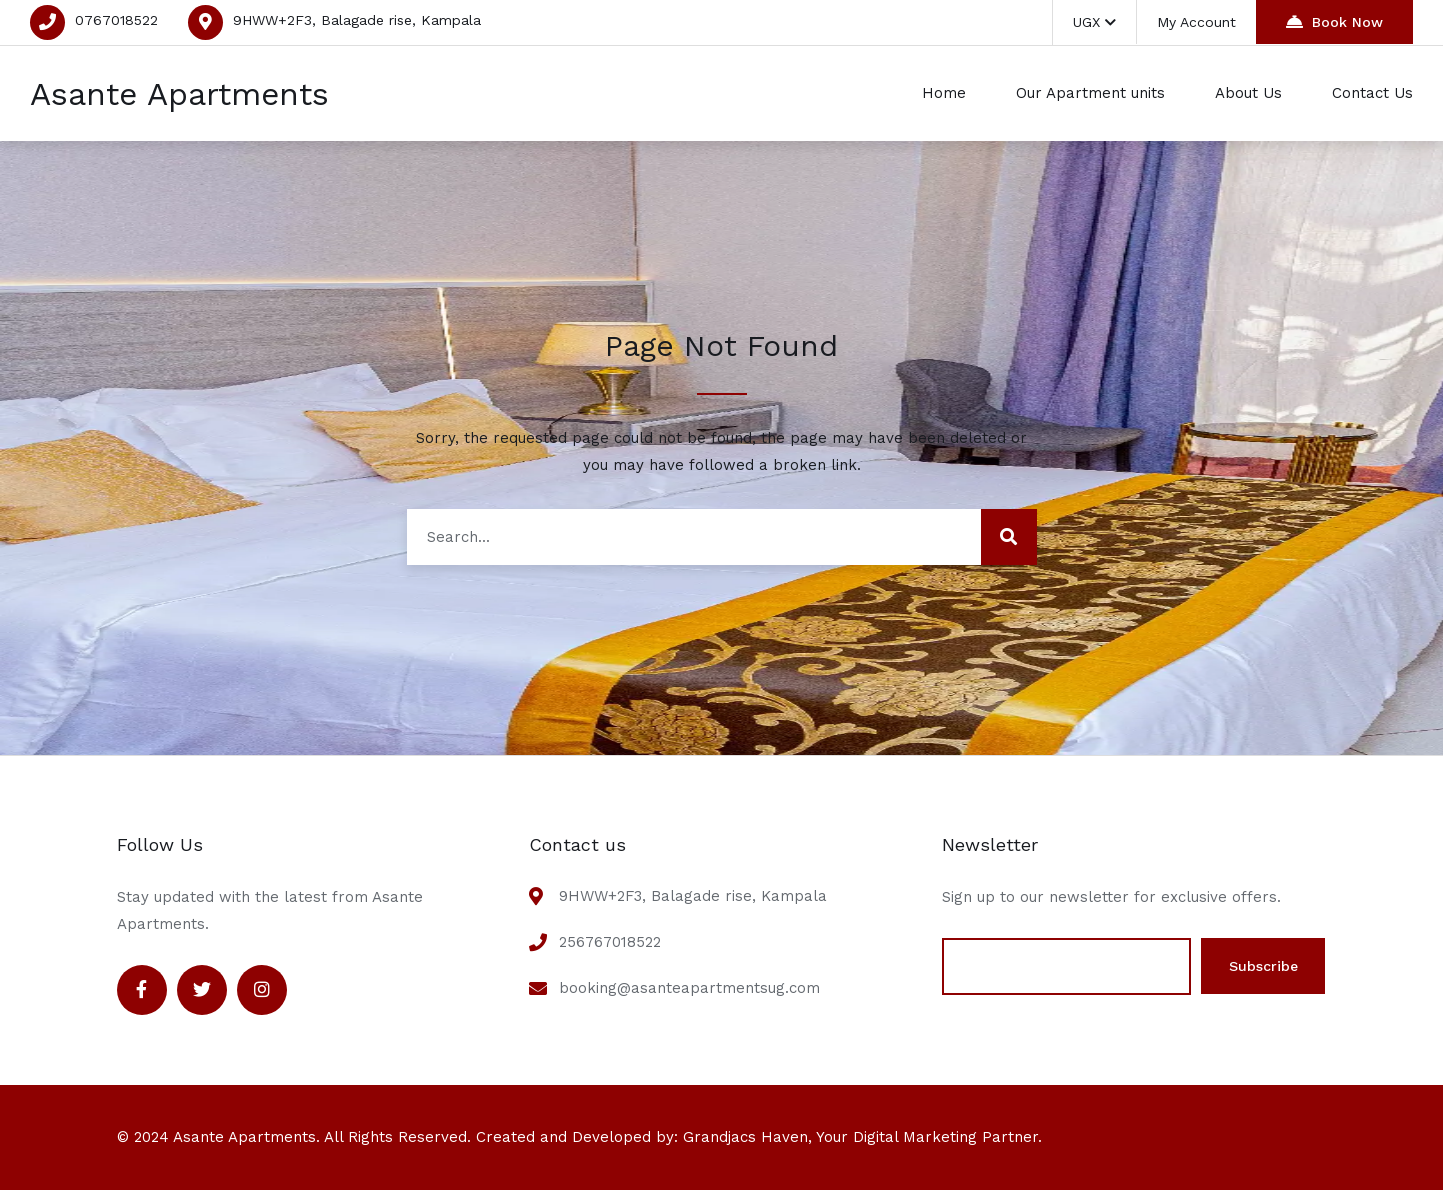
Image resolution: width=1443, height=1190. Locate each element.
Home (944, 93)
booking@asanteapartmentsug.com (689, 988)
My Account (1196, 22)
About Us (1248, 93)
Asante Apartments (179, 94)
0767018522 (116, 20)
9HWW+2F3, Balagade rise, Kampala (357, 20)
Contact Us (1372, 93)
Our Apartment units (1090, 93)
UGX (1094, 22)
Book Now (1334, 21)
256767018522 (610, 942)
